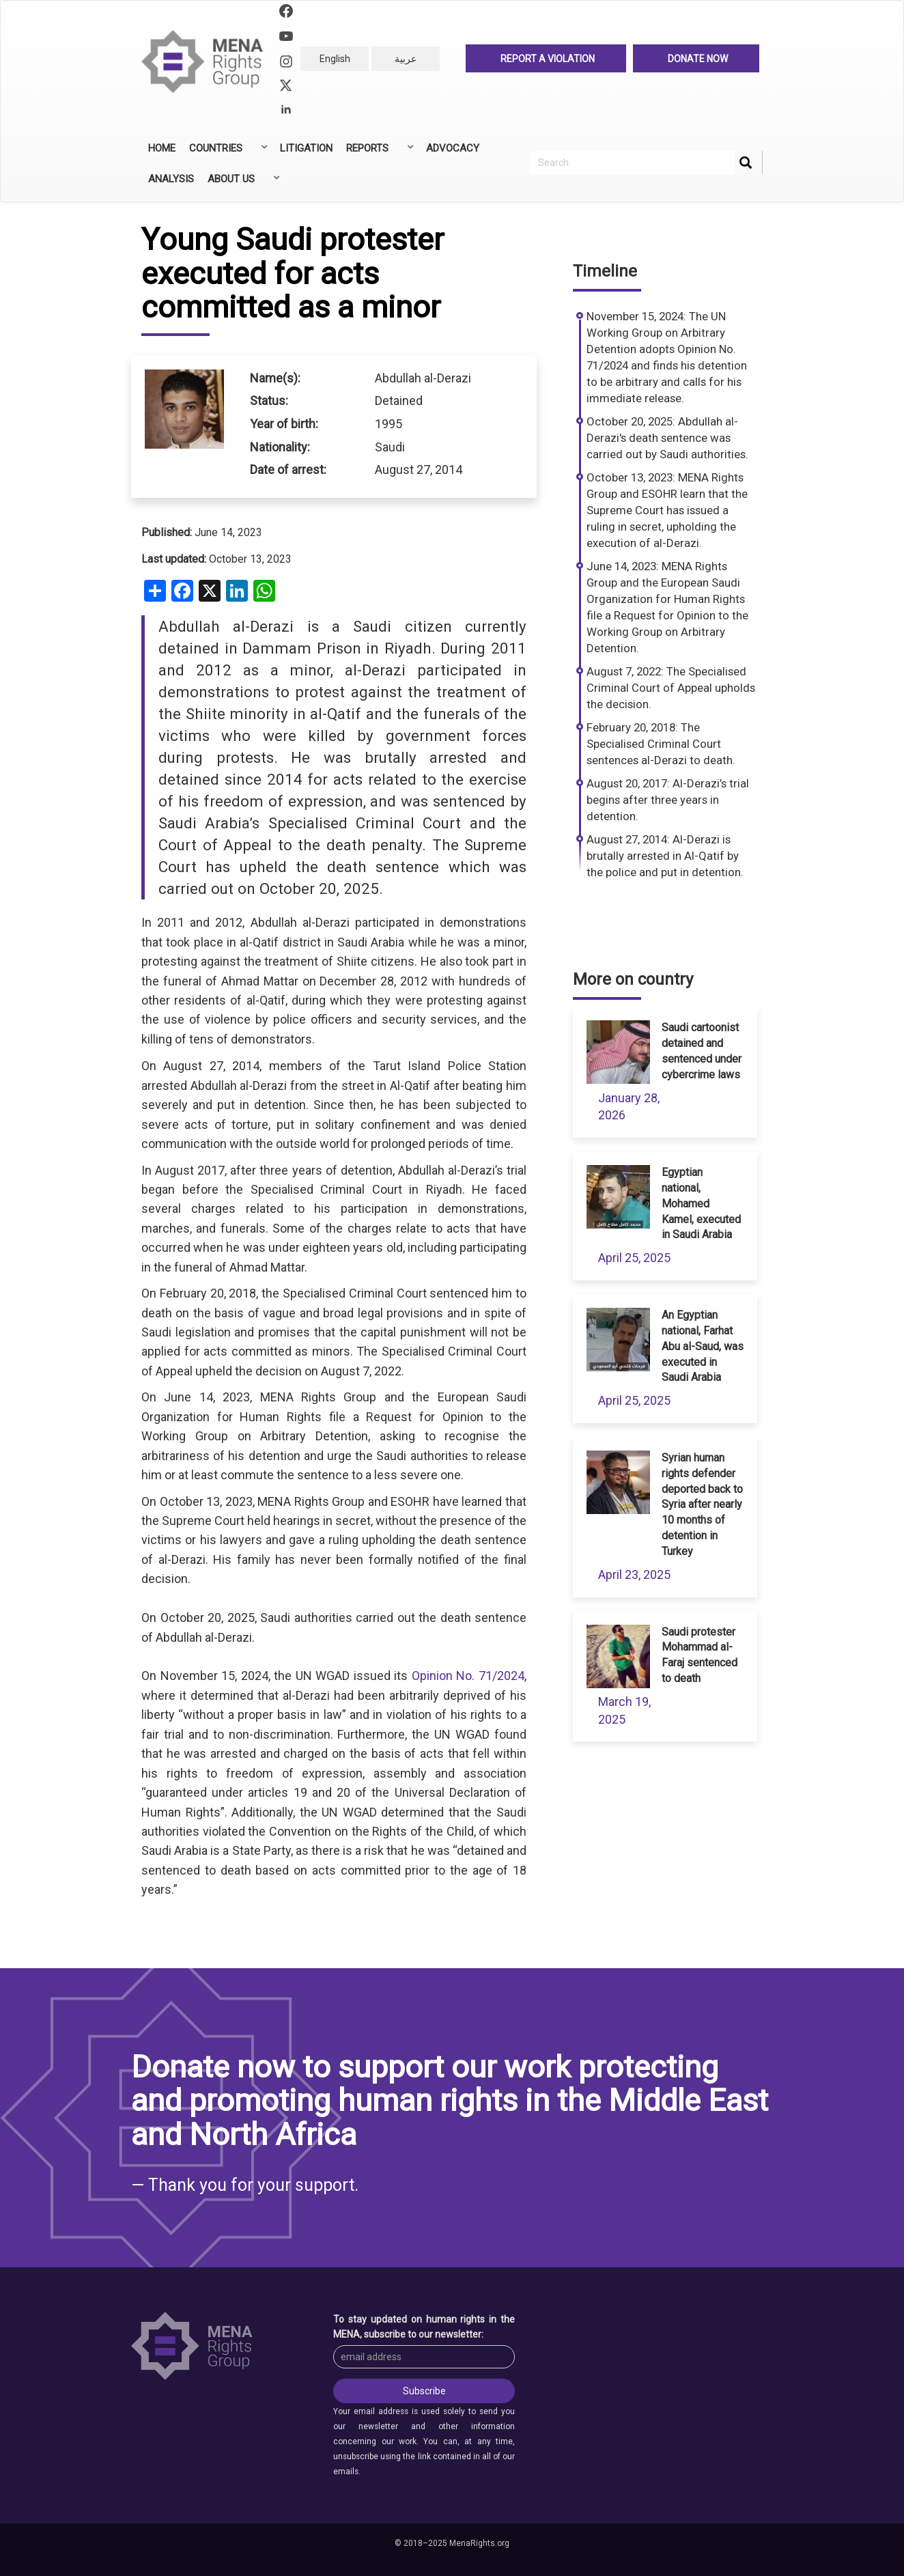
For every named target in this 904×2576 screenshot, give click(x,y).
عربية (405, 58)
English (335, 58)
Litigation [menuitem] (306, 148)
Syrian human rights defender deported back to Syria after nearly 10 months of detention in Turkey (702, 1504)
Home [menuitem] (161, 148)
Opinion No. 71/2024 (468, 1675)
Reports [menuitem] (378, 153)
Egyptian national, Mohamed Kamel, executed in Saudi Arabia (701, 1203)
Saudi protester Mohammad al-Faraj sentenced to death (699, 1655)
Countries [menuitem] (227, 153)
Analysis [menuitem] (171, 179)
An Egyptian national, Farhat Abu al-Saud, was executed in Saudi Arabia (703, 1346)
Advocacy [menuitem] (452, 148)
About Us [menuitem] (242, 184)
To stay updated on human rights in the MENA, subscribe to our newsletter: (424, 2327)
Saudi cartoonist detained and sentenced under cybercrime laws (701, 1051)
